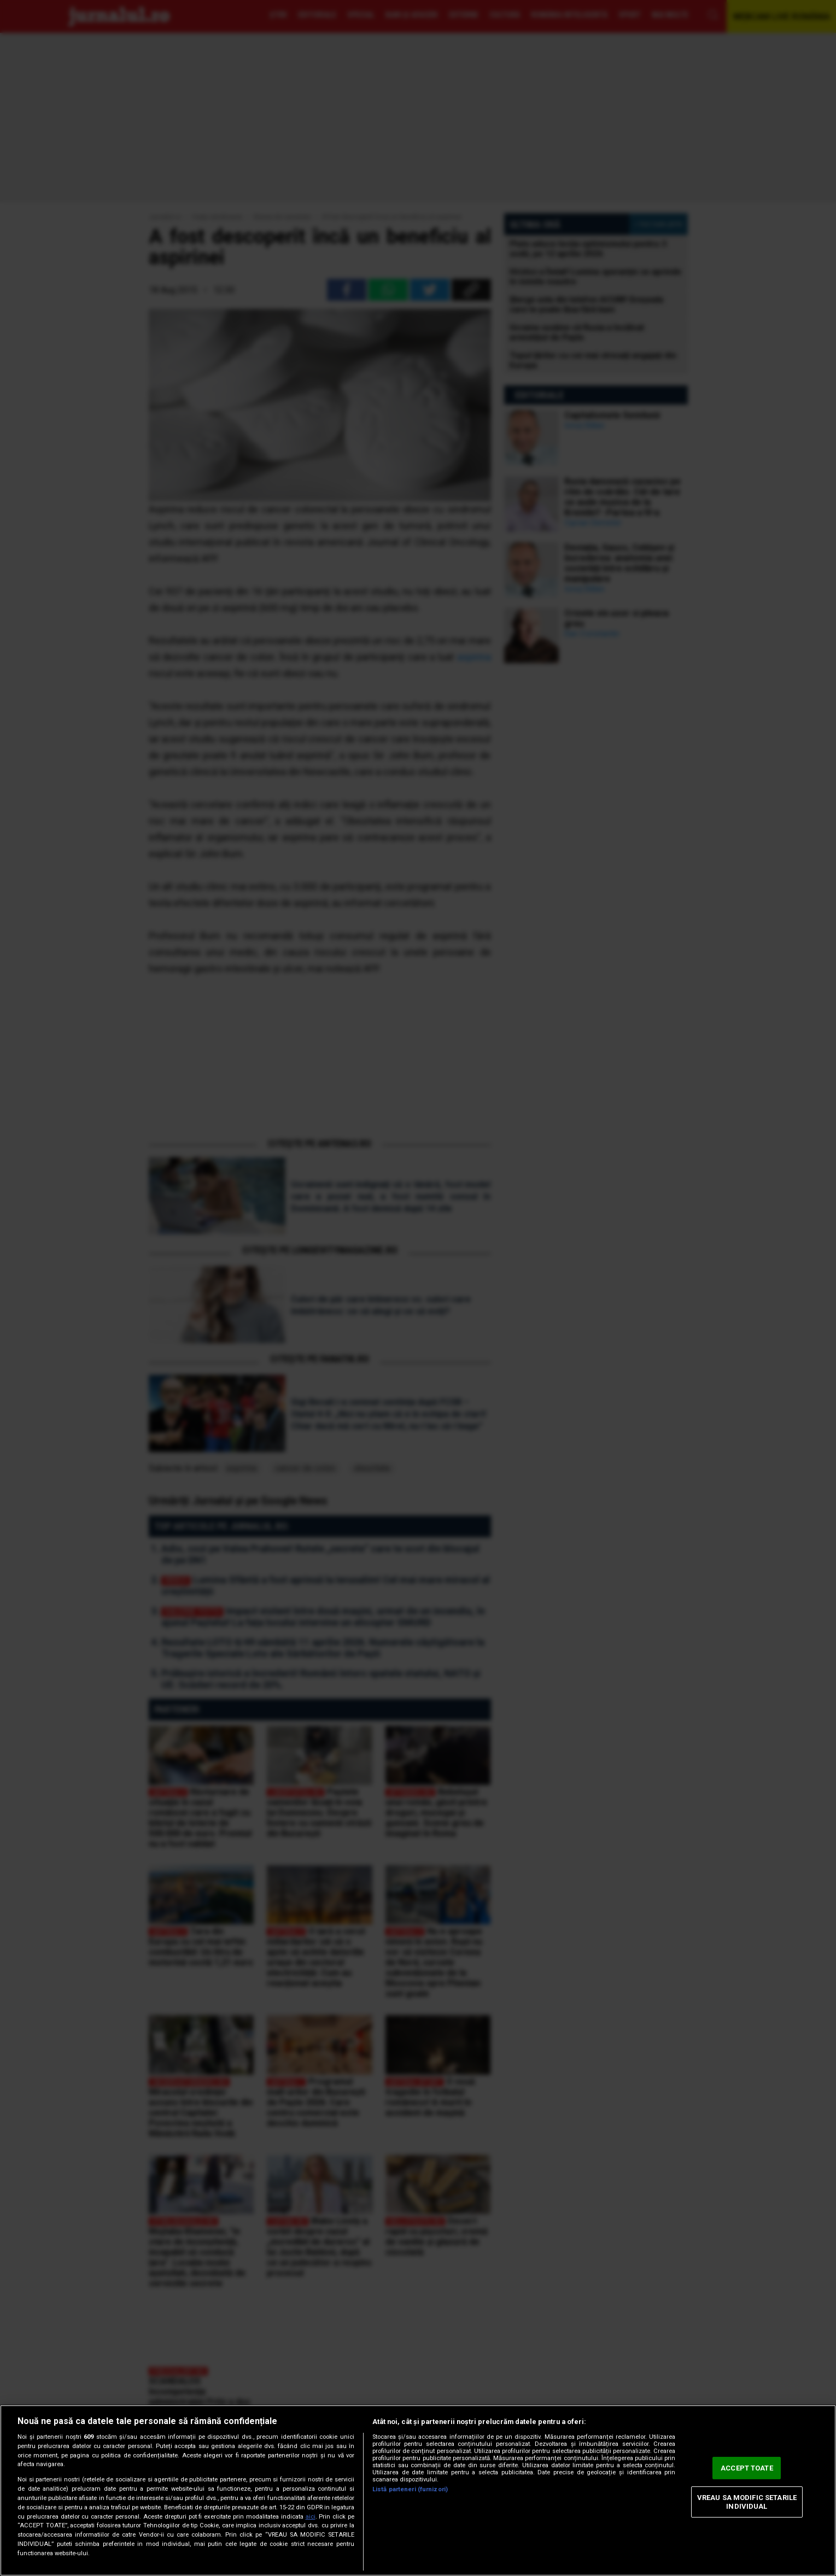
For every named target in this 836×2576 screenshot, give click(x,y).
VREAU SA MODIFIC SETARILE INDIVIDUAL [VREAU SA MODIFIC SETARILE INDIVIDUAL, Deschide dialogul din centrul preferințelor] (747, 2501)
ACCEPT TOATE (747, 2468)
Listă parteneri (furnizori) (410, 2489)
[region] (418, 2490)
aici (310, 2516)
